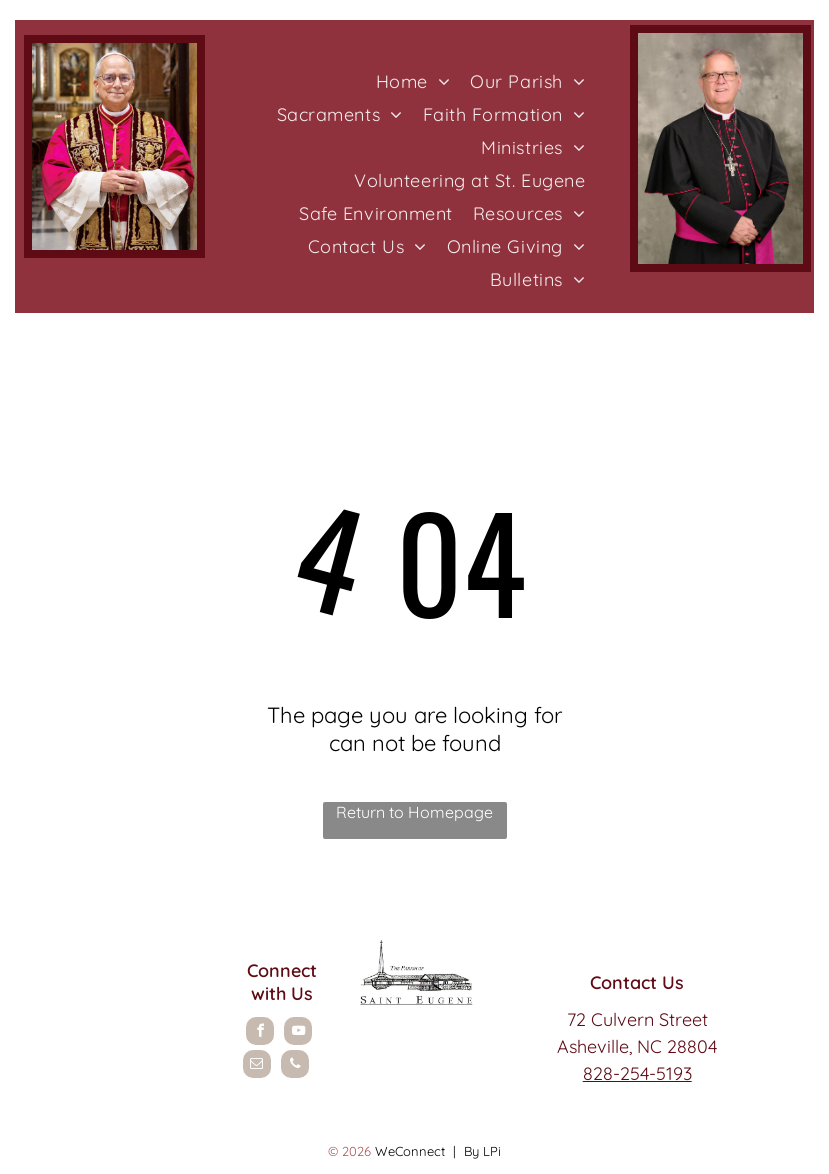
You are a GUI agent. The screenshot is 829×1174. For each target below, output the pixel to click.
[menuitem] (413, 81)
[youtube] (298, 1033)
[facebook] (260, 1033)
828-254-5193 (637, 1073)
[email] (257, 1066)
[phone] (295, 1066)
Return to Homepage (414, 812)
